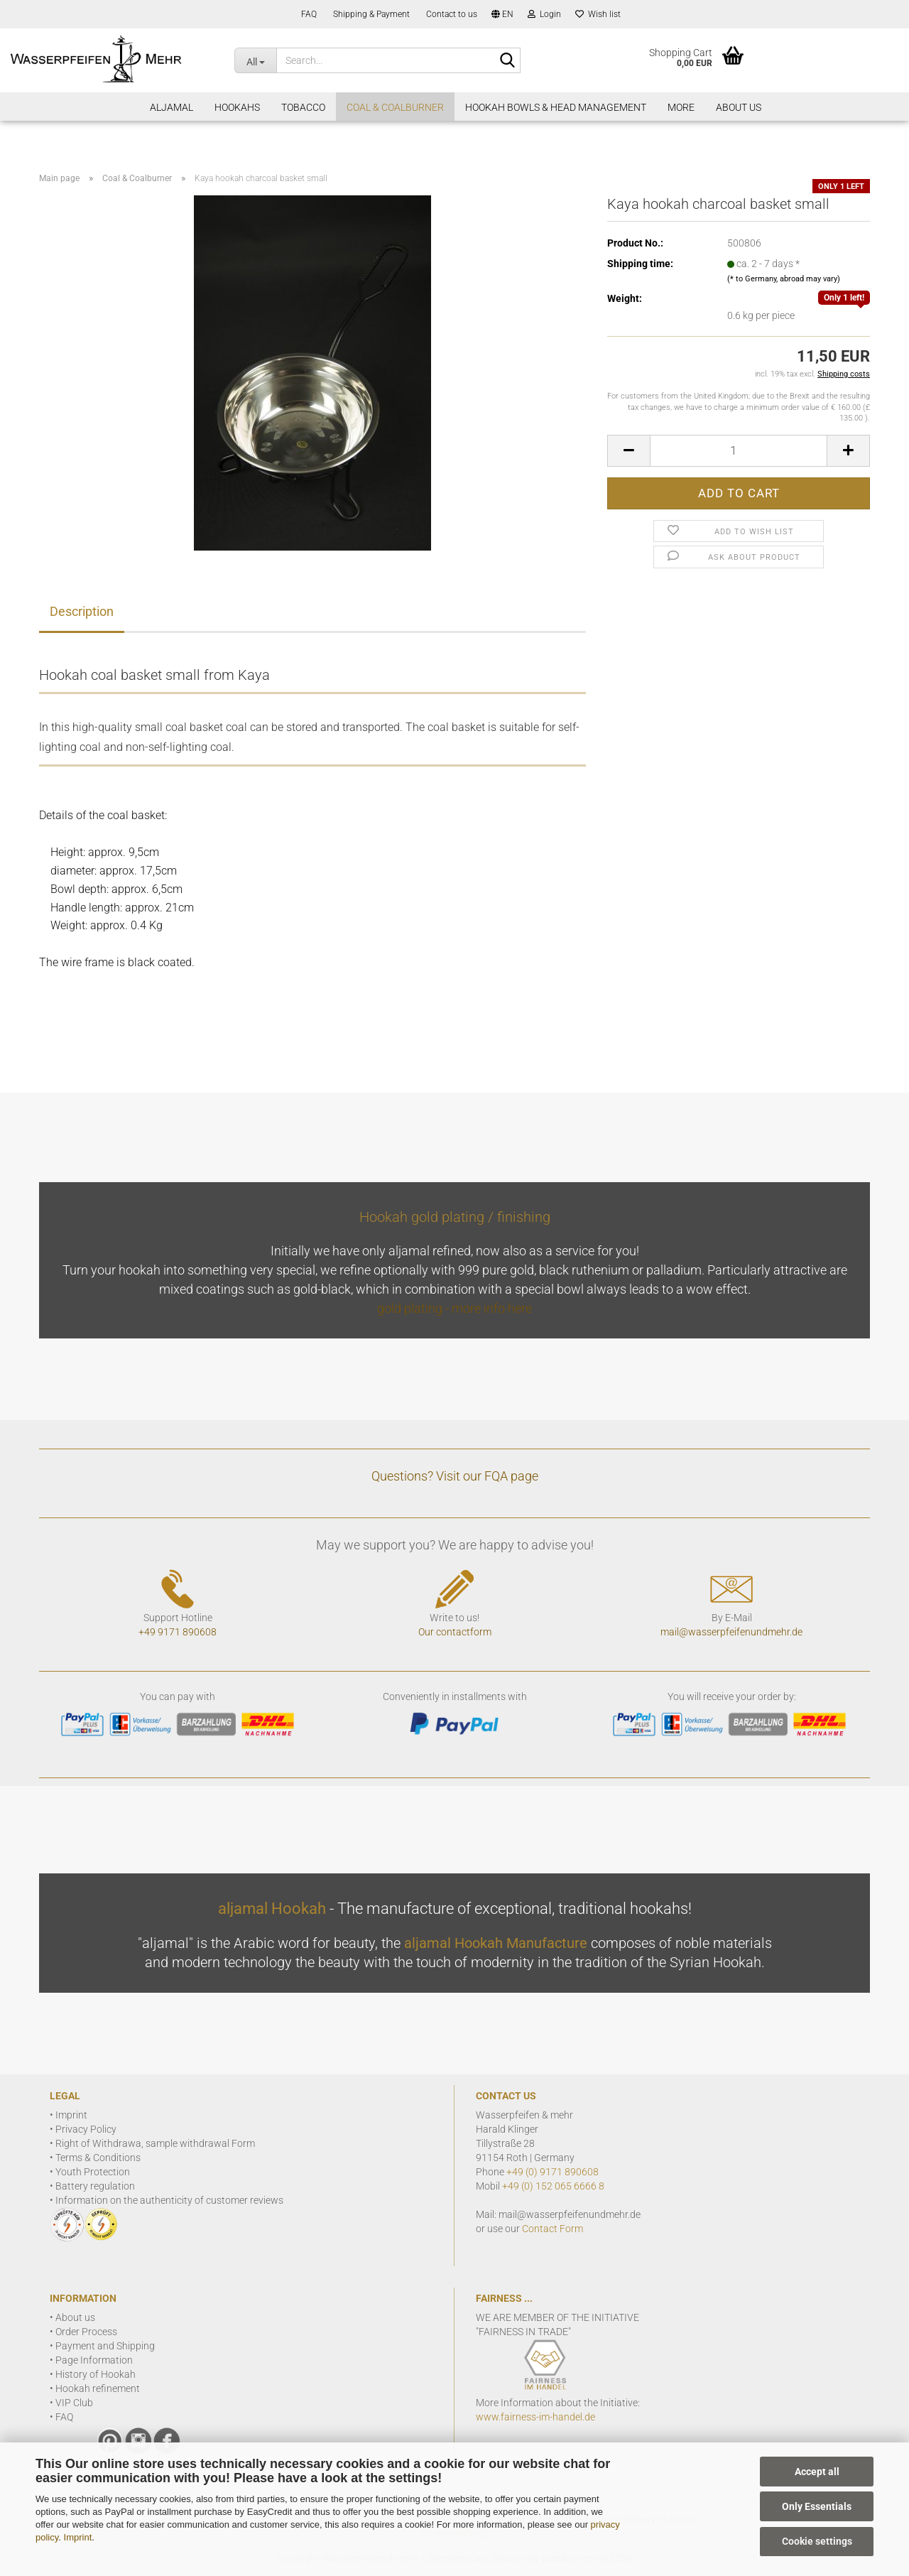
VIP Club (74, 2402)
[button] (502, 14)
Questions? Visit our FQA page (454, 1475)
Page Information (94, 2360)
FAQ (308, 14)
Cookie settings (817, 2541)
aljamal (171, 107)
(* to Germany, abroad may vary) (783, 278)
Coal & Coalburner (395, 107)
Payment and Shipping (105, 2346)
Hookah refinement (97, 2388)
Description (82, 611)
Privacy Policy (85, 2129)
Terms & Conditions (98, 2157)
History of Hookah (95, 2374)
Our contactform (454, 1632)
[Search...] (255, 60)
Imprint (78, 2537)
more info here (492, 1308)
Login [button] (544, 14)
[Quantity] (738, 451)
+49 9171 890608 (177, 1632)
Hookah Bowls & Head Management (555, 107)
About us (75, 2317)
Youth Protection (92, 2171)
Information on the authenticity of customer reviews (169, 2200)
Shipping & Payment (370, 14)
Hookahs (237, 107)
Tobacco (303, 107)
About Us (738, 107)
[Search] (507, 61)
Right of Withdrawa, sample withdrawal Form (155, 2143)
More (681, 107)
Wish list (598, 14)
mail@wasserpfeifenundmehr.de (731, 1632)
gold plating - (414, 1308)
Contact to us (450, 14)
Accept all (817, 2471)
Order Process (86, 2331)
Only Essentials (816, 2506)
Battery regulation (95, 2186)
